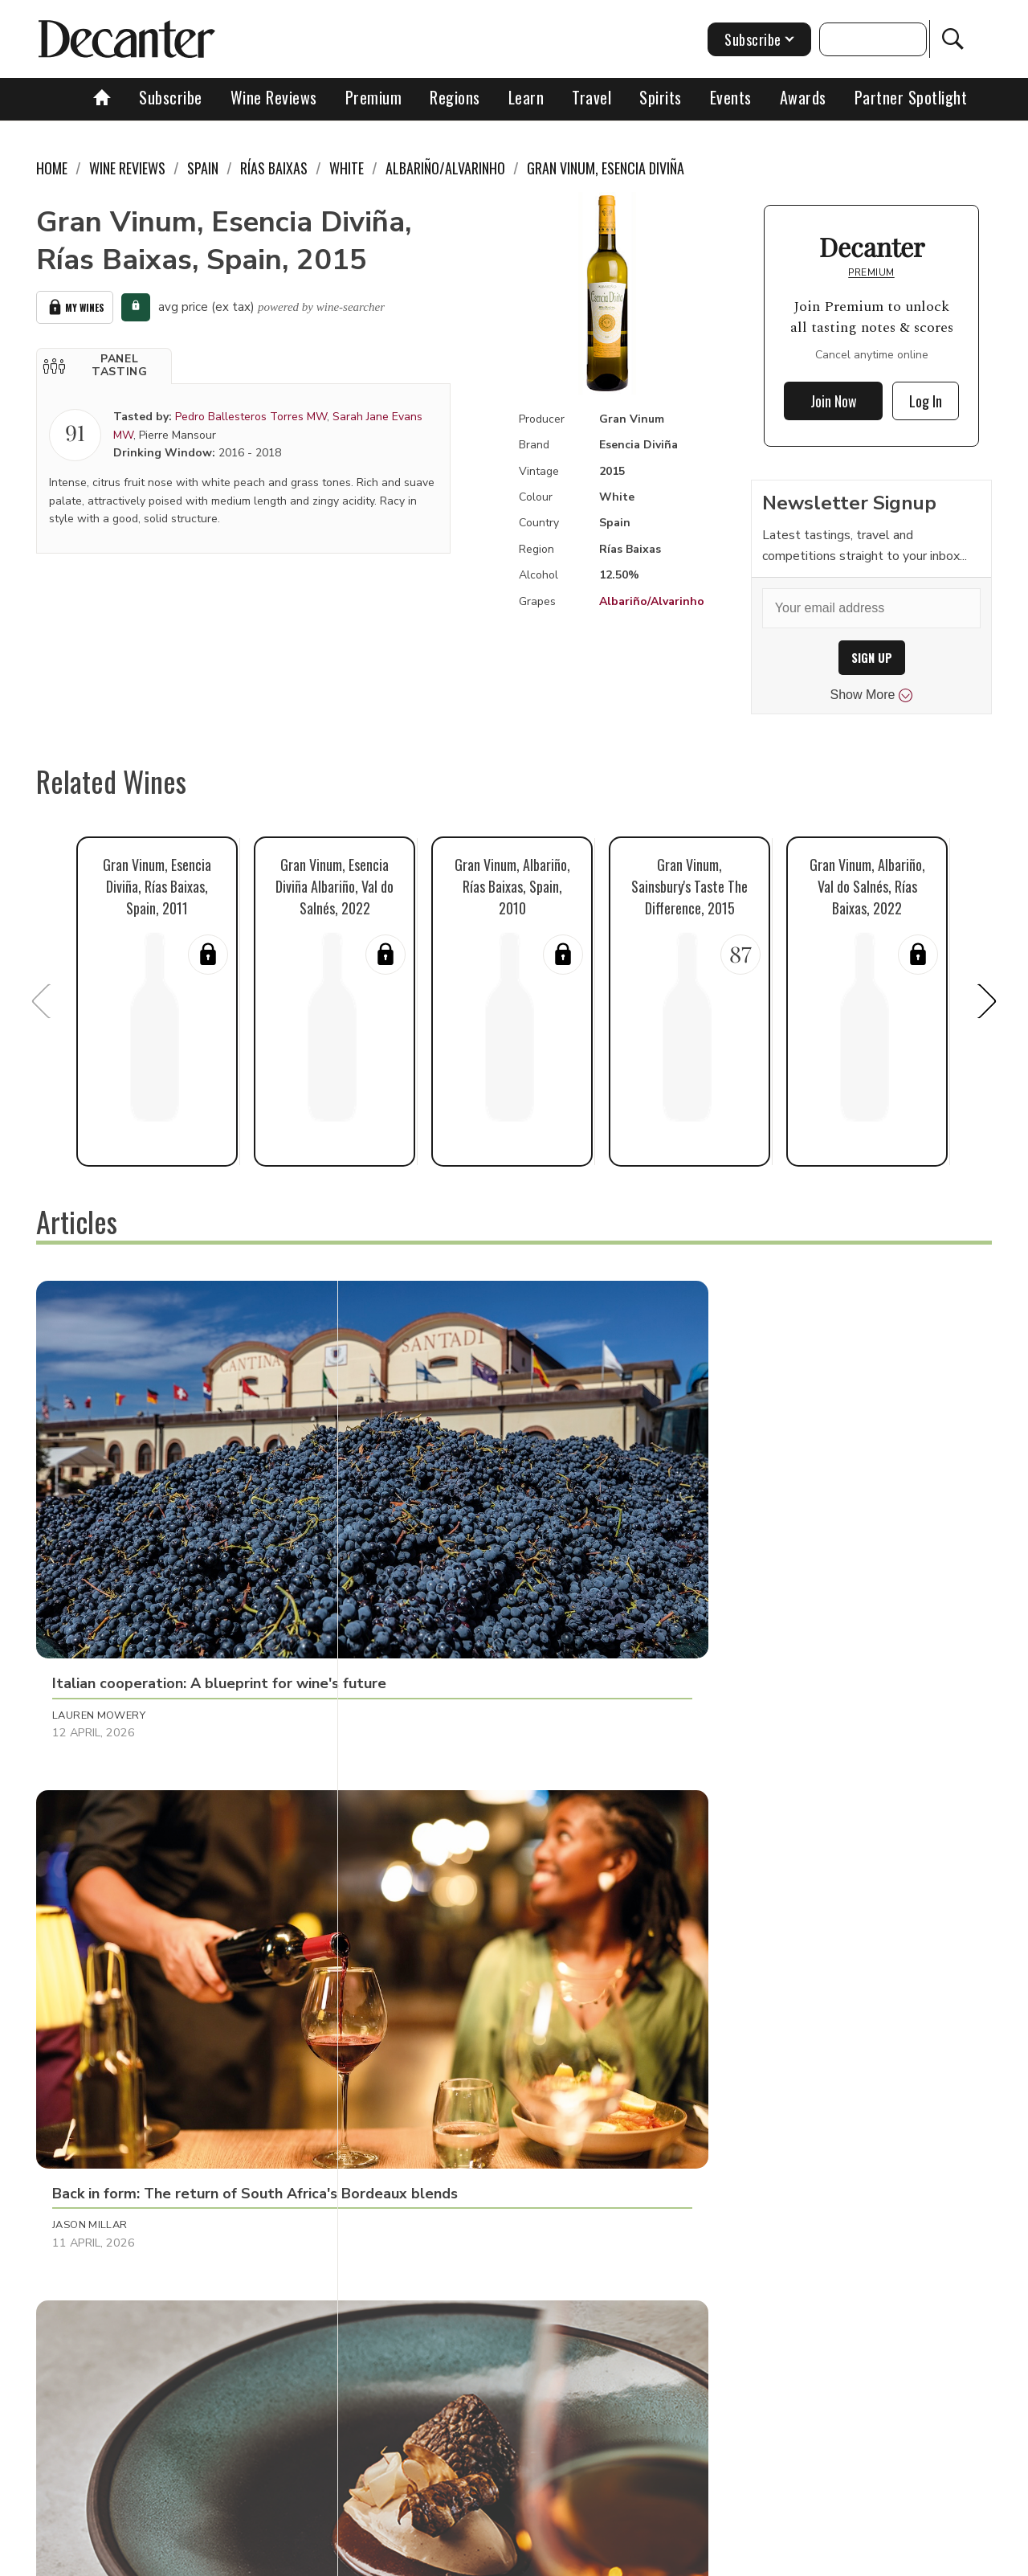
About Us (214, 2557)
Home (51, 167)
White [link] (346, 167)
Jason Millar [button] (405, 1517)
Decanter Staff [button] (728, 1517)
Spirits (660, 97)
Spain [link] (202, 167)
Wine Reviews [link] (127, 167)
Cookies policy (447, 2557)
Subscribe (170, 97)
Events (731, 97)
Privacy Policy (542, 2557)
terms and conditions (654, 2557)
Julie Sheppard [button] (725, 1829)
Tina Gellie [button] (713, 2160)
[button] (104, 361)
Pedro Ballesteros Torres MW (251, 412)
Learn (526, 97)
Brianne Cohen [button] (411, 2160)
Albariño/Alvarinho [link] (445, 167)
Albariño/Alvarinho (651, 601)
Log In (925, 400)
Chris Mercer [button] (407, 1829)
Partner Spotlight (911, 97)
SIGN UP (871, 657)
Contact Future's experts (324, 2557)
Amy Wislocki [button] (91, 2160)
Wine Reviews (273, 97)
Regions (455, 97)
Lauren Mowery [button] (98, 1517)
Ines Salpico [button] (88, 1829)
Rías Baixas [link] (274, 167)
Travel (591, 97)
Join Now (833, 400)
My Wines (74, 305)
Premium (373, 97)
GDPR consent (765, 2557)
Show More (871, 695)
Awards (803, 97)
